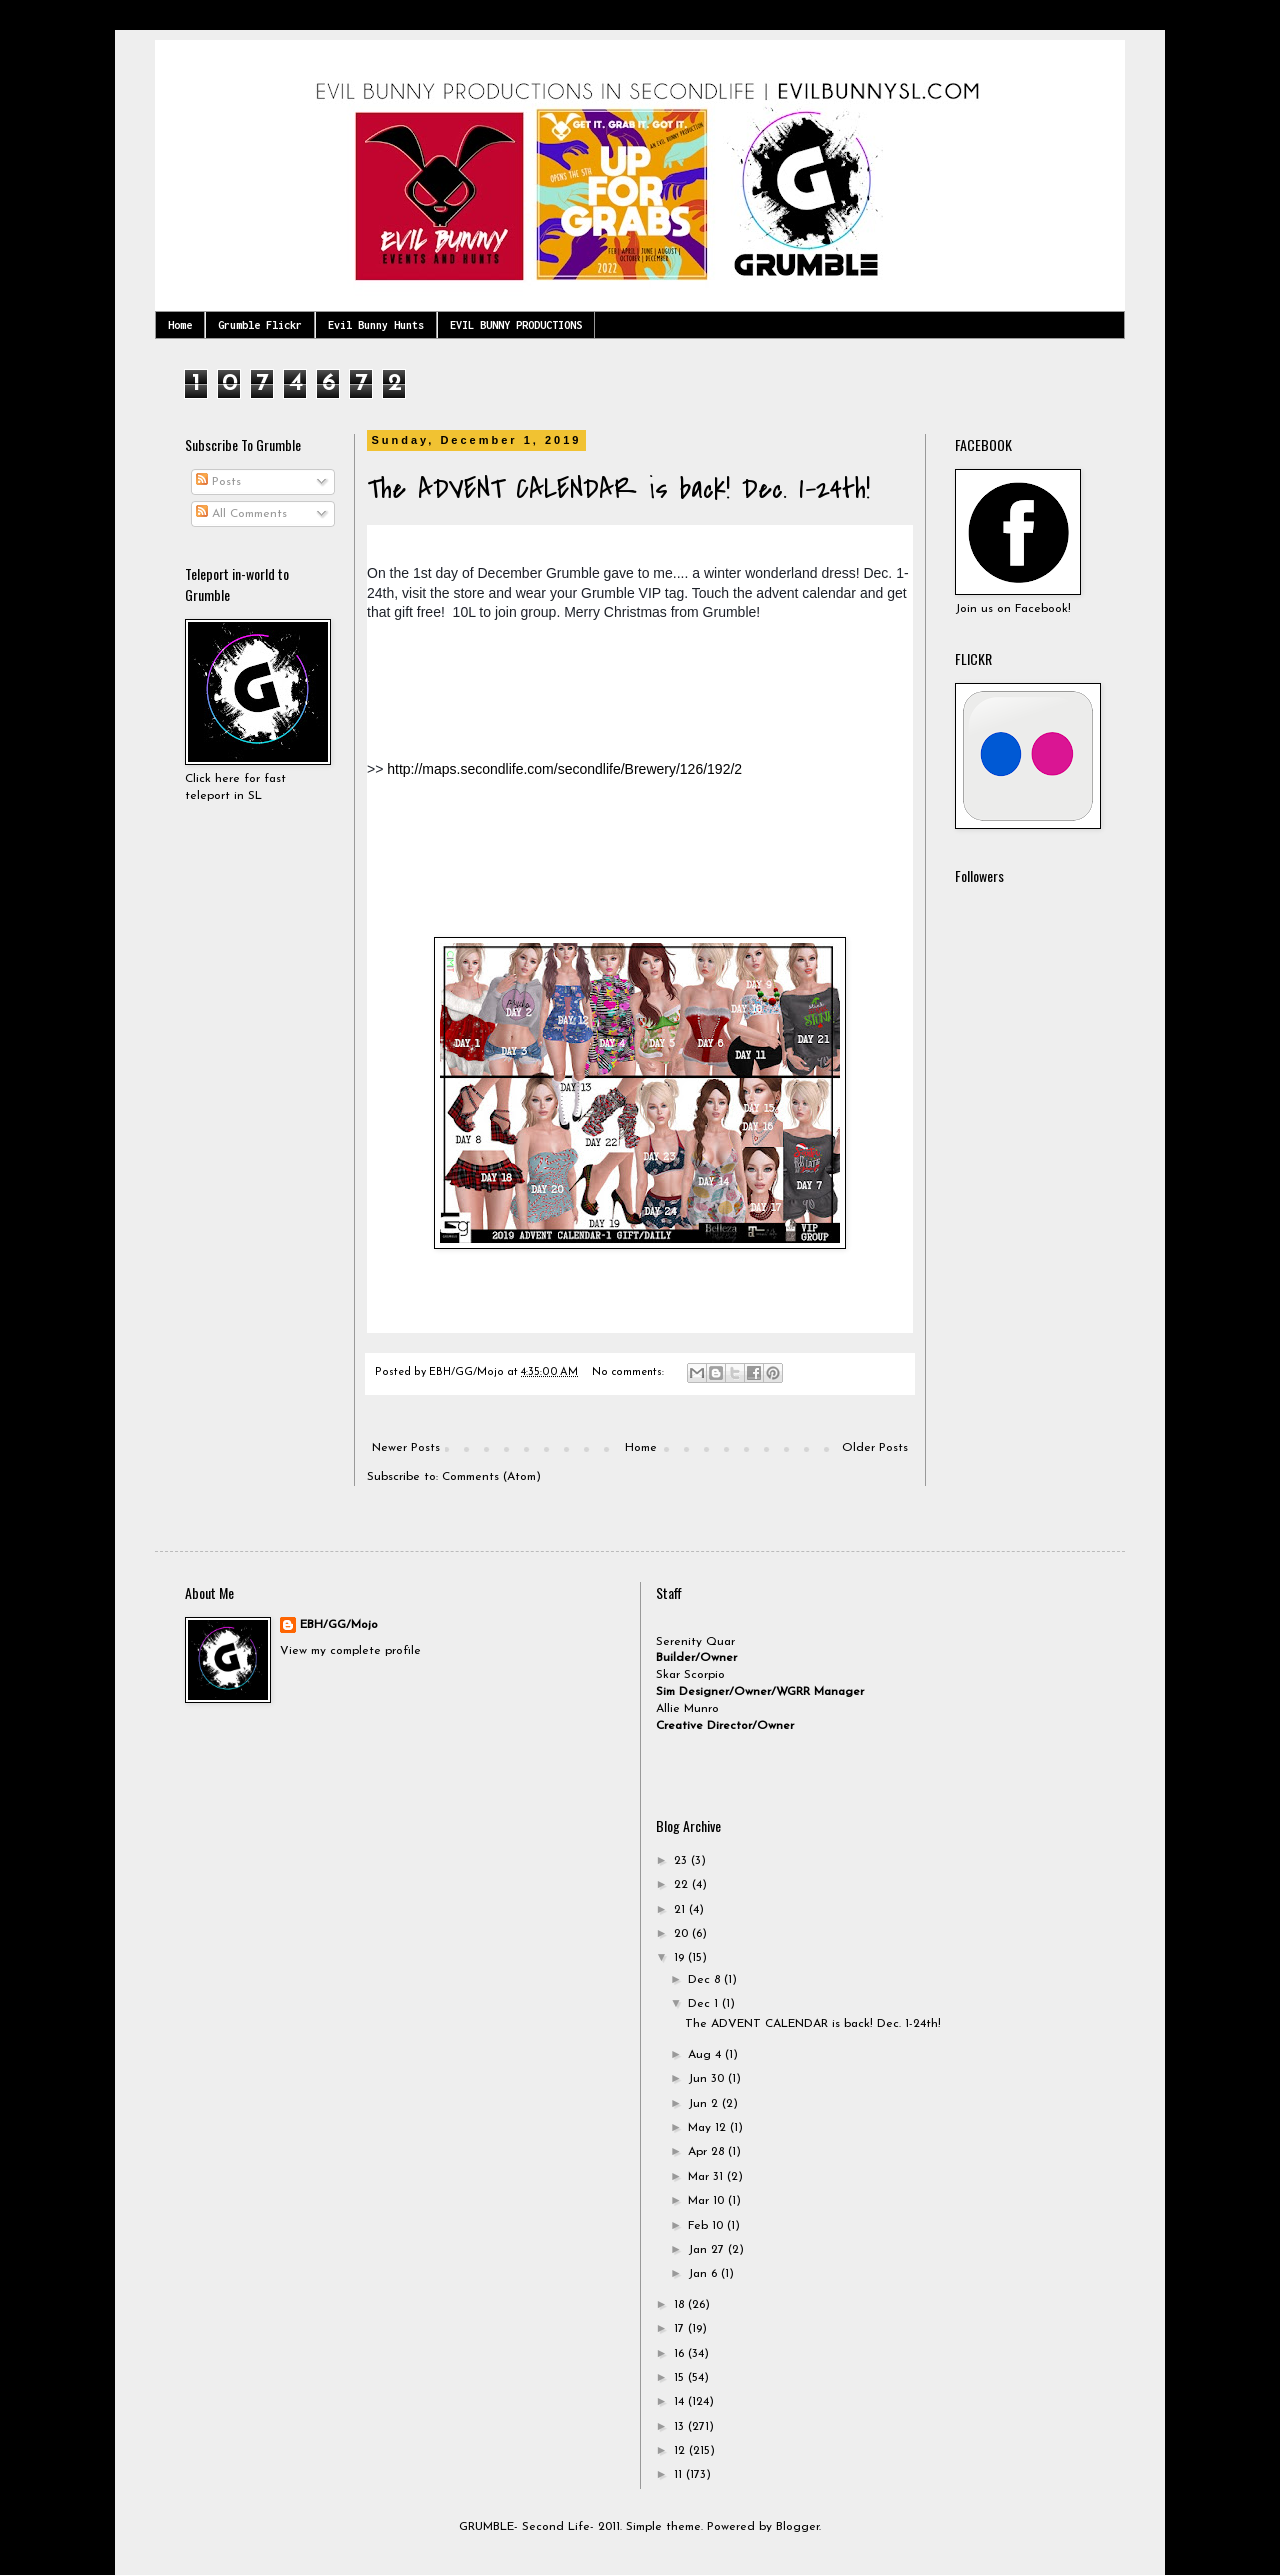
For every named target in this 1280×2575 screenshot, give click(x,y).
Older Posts (875, 1448)
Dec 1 (705, 2004)
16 (681, 2354)
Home (180, 325)
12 (681, 2451)
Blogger (797, 2527)
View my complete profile (350, 1651)
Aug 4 (706, 2055)
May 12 (709, 2128)
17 (681, 2329)
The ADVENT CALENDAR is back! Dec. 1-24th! (618, 489)
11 (680, 2475)
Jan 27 (708, 2250)
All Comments (241, 514)
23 (682, 1861)
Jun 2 (705, 2104)
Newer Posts (406, 1448)
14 (681, 2402)
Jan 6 (704, 2274)
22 (683, 1885)
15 (681, 2378)
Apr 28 (708, 2152)
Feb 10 (707, 2226)
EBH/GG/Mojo (339, 1625)
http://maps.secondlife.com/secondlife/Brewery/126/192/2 (564, 769)
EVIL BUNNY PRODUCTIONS (516, 325)
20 (683, 1934)
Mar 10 (708, 2201)
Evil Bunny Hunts (376, 325)
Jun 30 (708, 2079)
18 (681, 2305)
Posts (218, 482)
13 (681, 2427)
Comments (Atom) (491, 1477)
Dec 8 (706, 1980)
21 (681, 1910)
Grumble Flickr (260, 325)
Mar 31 (707, 2177)
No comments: (629, 1372)
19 (681, 1958)
